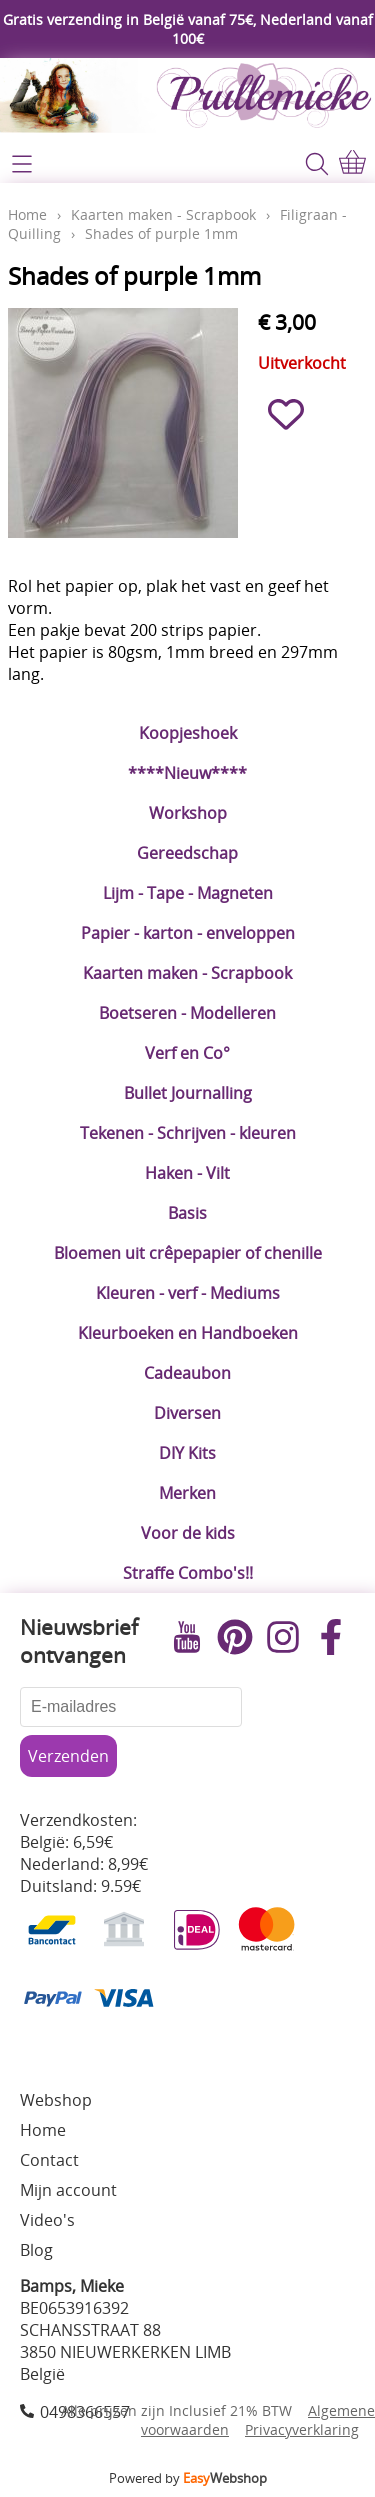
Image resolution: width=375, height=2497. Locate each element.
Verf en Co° (187, 1053)
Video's (47, 2220)
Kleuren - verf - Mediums (188, 1293)
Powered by (188, 2478)
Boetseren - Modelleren (187, 1013)
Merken (187, 1493)
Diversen (187, 1413)
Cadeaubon (187, 1373)
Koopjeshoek (188, 733)
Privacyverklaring (302, 2429)
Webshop (56, 2100)
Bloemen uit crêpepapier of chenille (188, 1253)
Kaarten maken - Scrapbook (187, 973)
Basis (187, 1213)
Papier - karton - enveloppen (188, 933)
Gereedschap (187, 853)
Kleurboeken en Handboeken (188, 1333)
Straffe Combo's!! (188, 1573)
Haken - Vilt (187, 1173)
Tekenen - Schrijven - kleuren (188, 1133)
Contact (49, 2160)
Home (27, 214)
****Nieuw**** (187, 773)
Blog (36, 2250)
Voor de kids (188, 1533)
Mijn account (68, 2190)
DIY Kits (187, 1453)
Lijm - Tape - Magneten (188, 893)
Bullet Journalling (188, 1093)
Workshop (188, 813)
